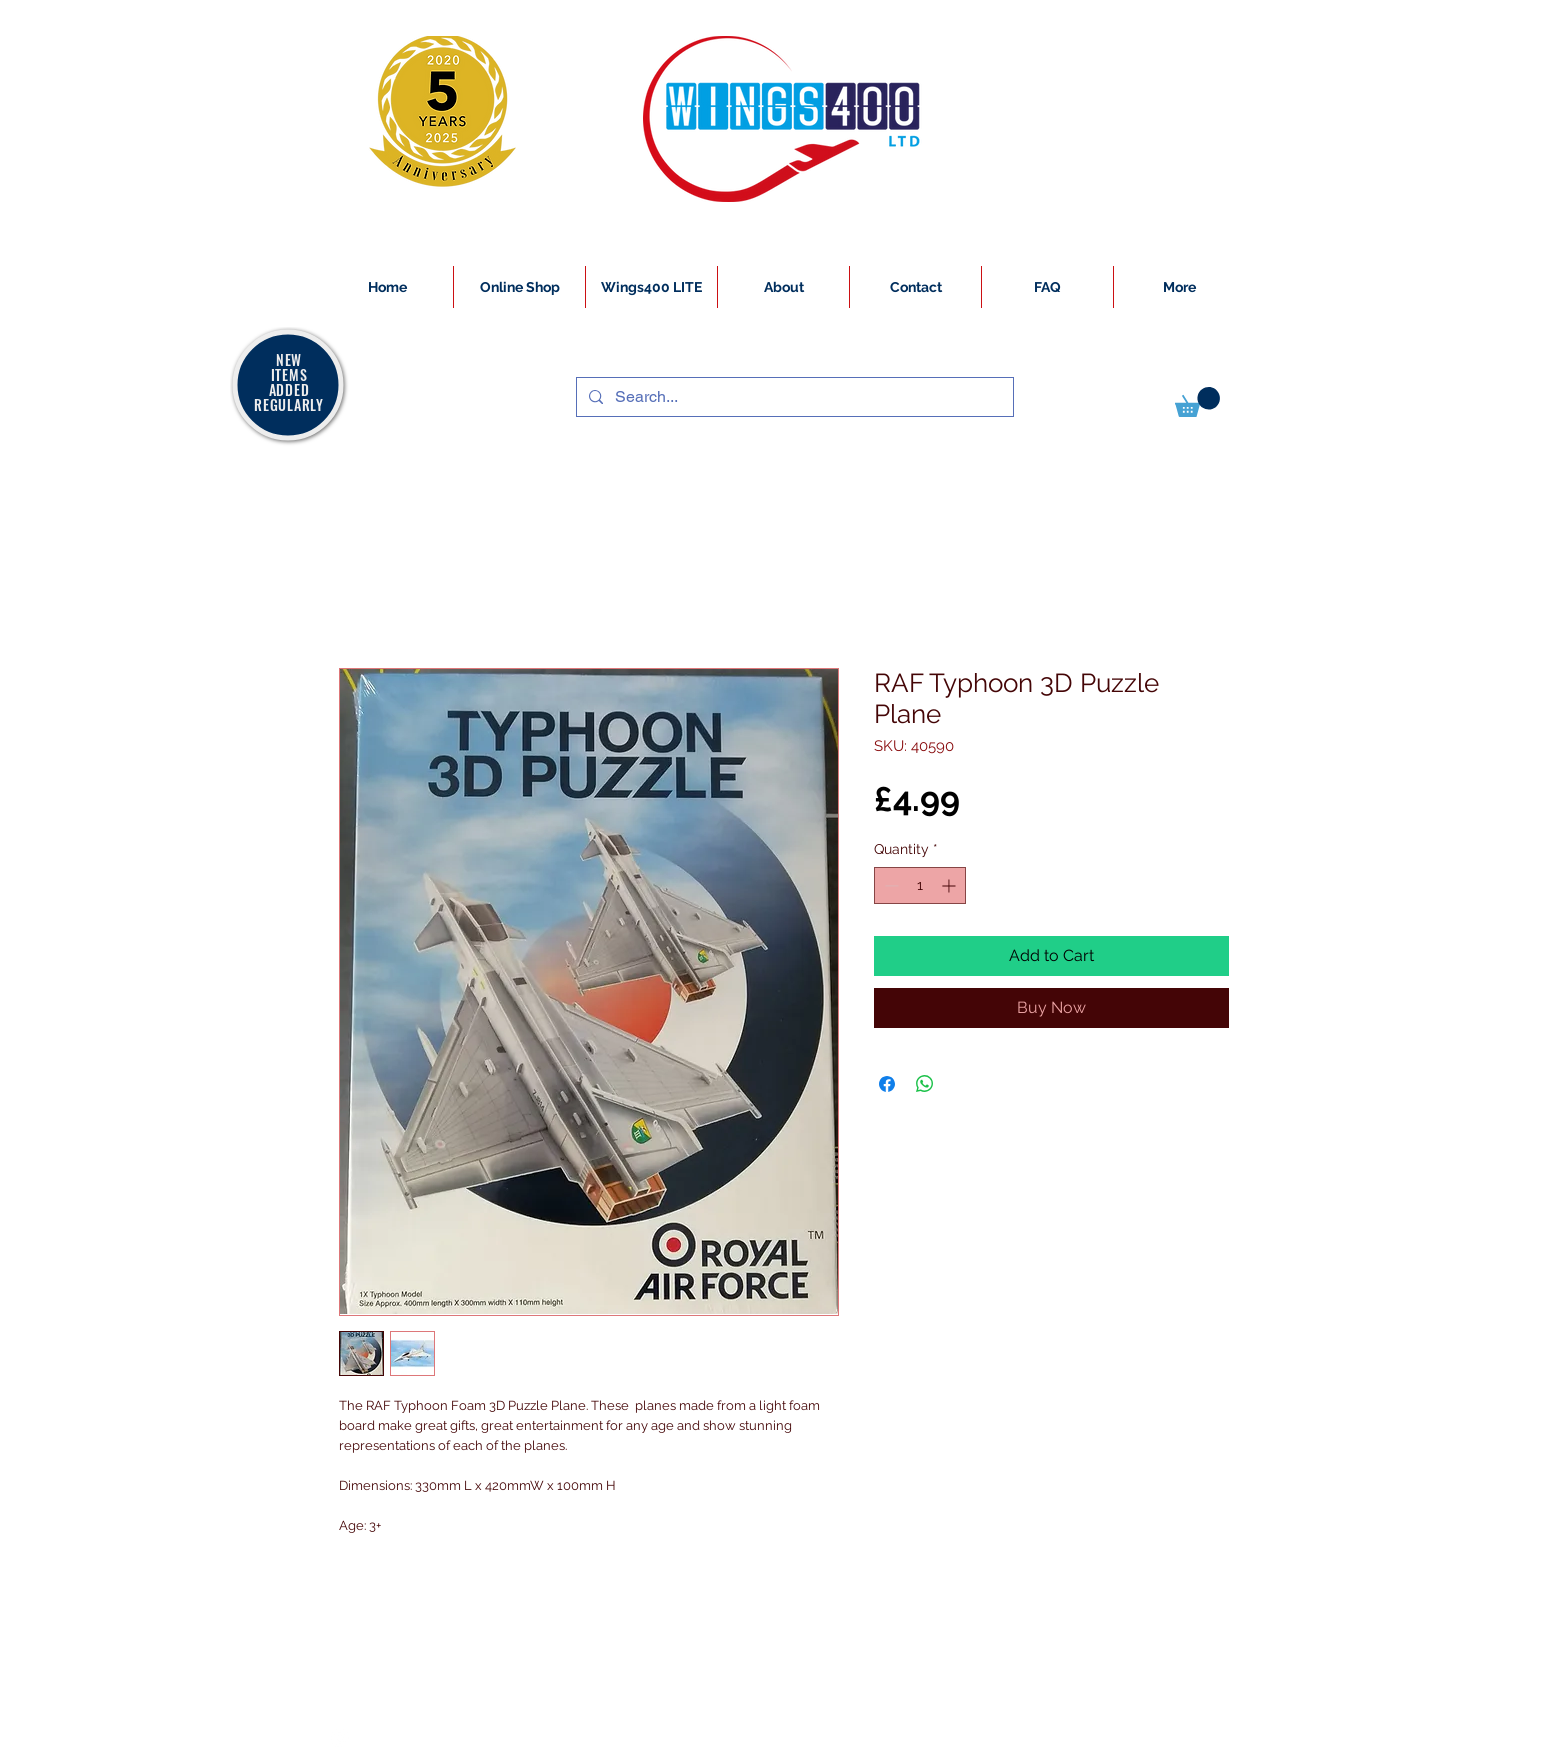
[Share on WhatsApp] (925, 1084)
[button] (1197, 402)
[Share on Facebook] (887, 1084)
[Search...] (793, 397)
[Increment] (950, 885)
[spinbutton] (920, 885)
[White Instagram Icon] (340, 1738)
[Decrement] (889, 885)
